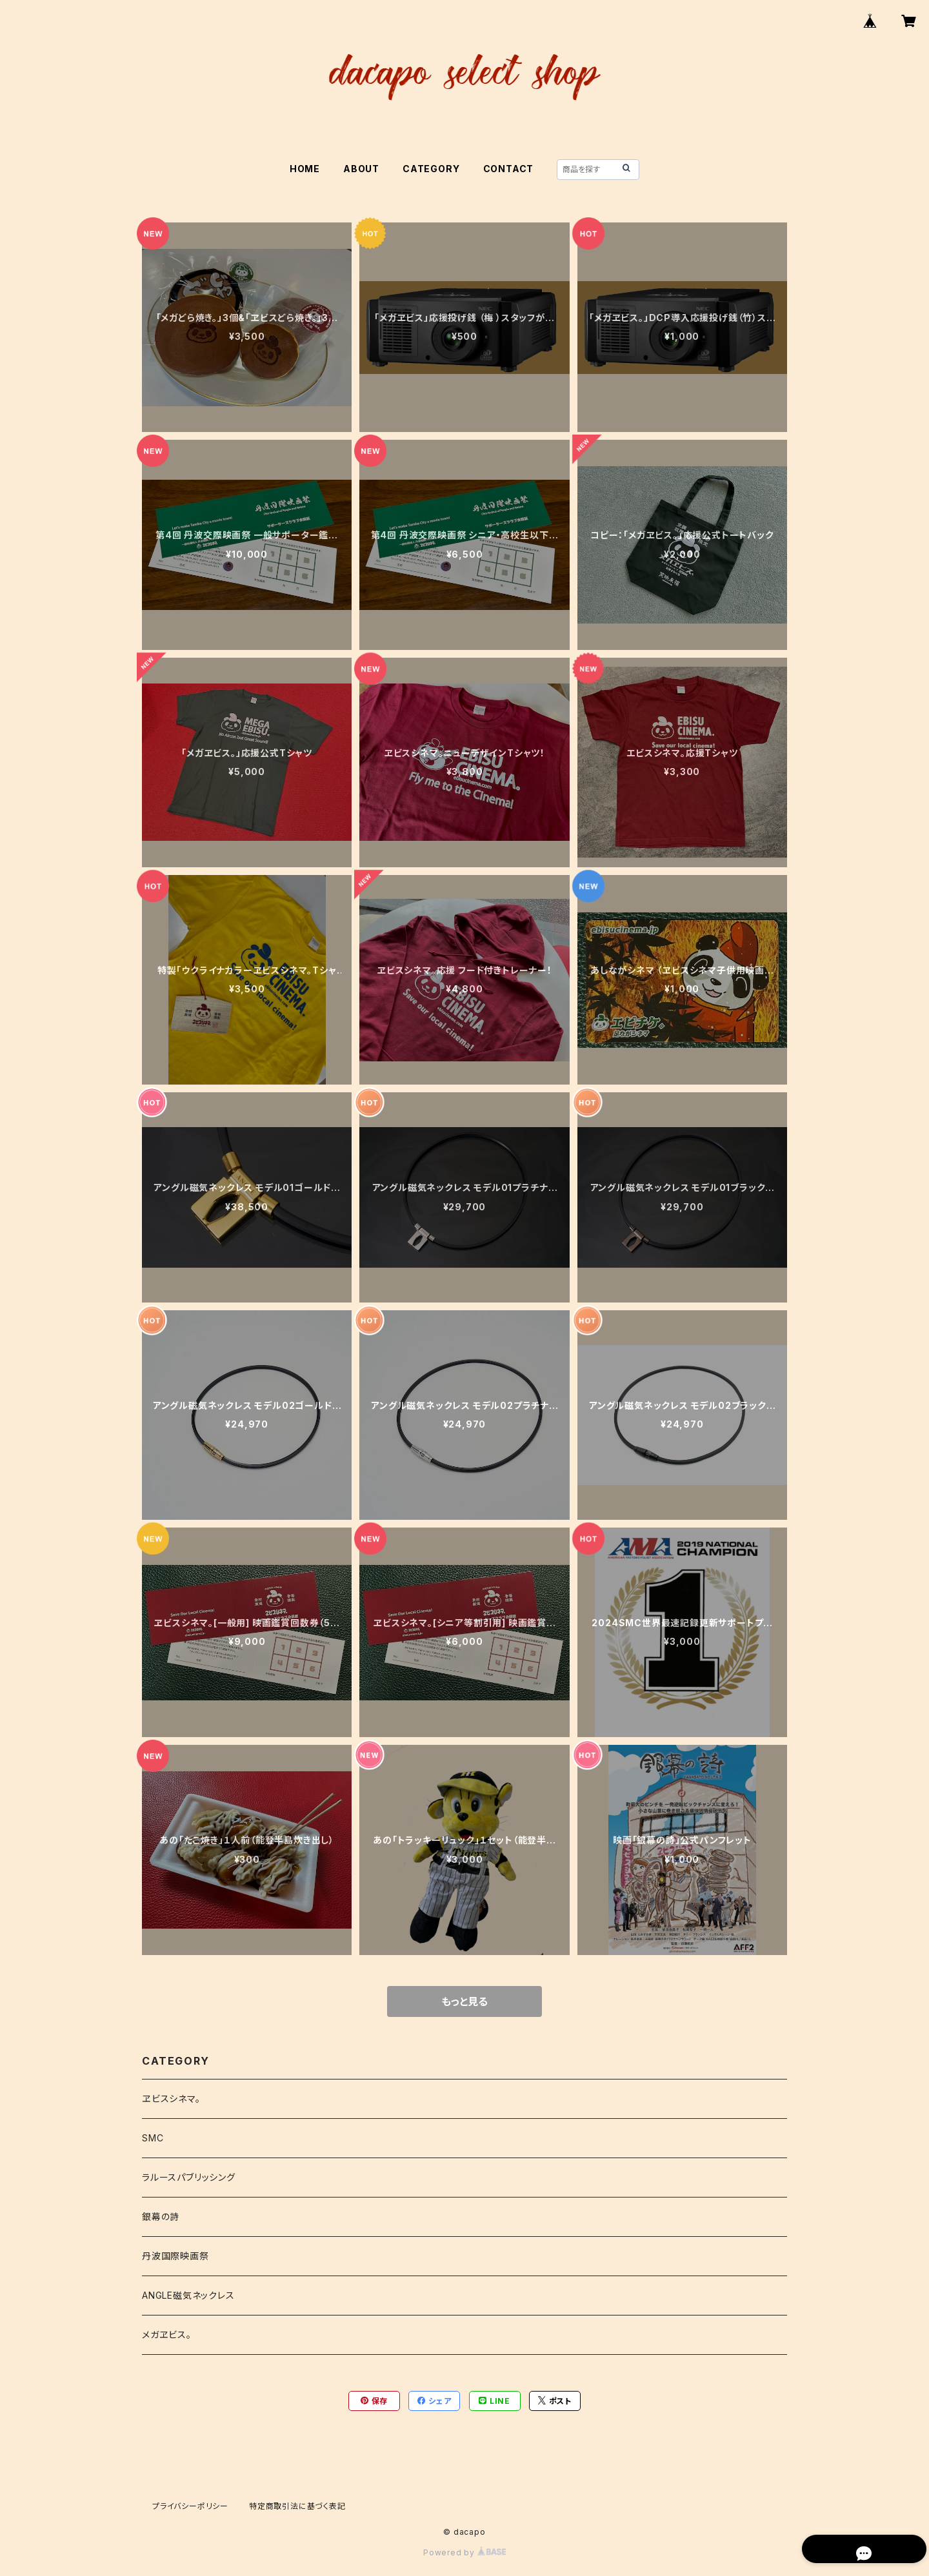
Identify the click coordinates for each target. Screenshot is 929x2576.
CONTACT (508, 168)
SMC (152, 2137)
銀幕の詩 (160, 2216)
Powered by (464, 2552)
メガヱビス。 (167, 2334)
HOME (305, 168)
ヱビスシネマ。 (171, 2098)
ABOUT (361, 168)
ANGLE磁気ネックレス (188, 2295)
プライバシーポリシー (190, 2506)
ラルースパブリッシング (188, 2177)
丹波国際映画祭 (175, 2255)
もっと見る (464, 2001)
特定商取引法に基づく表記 (297, 2506)
